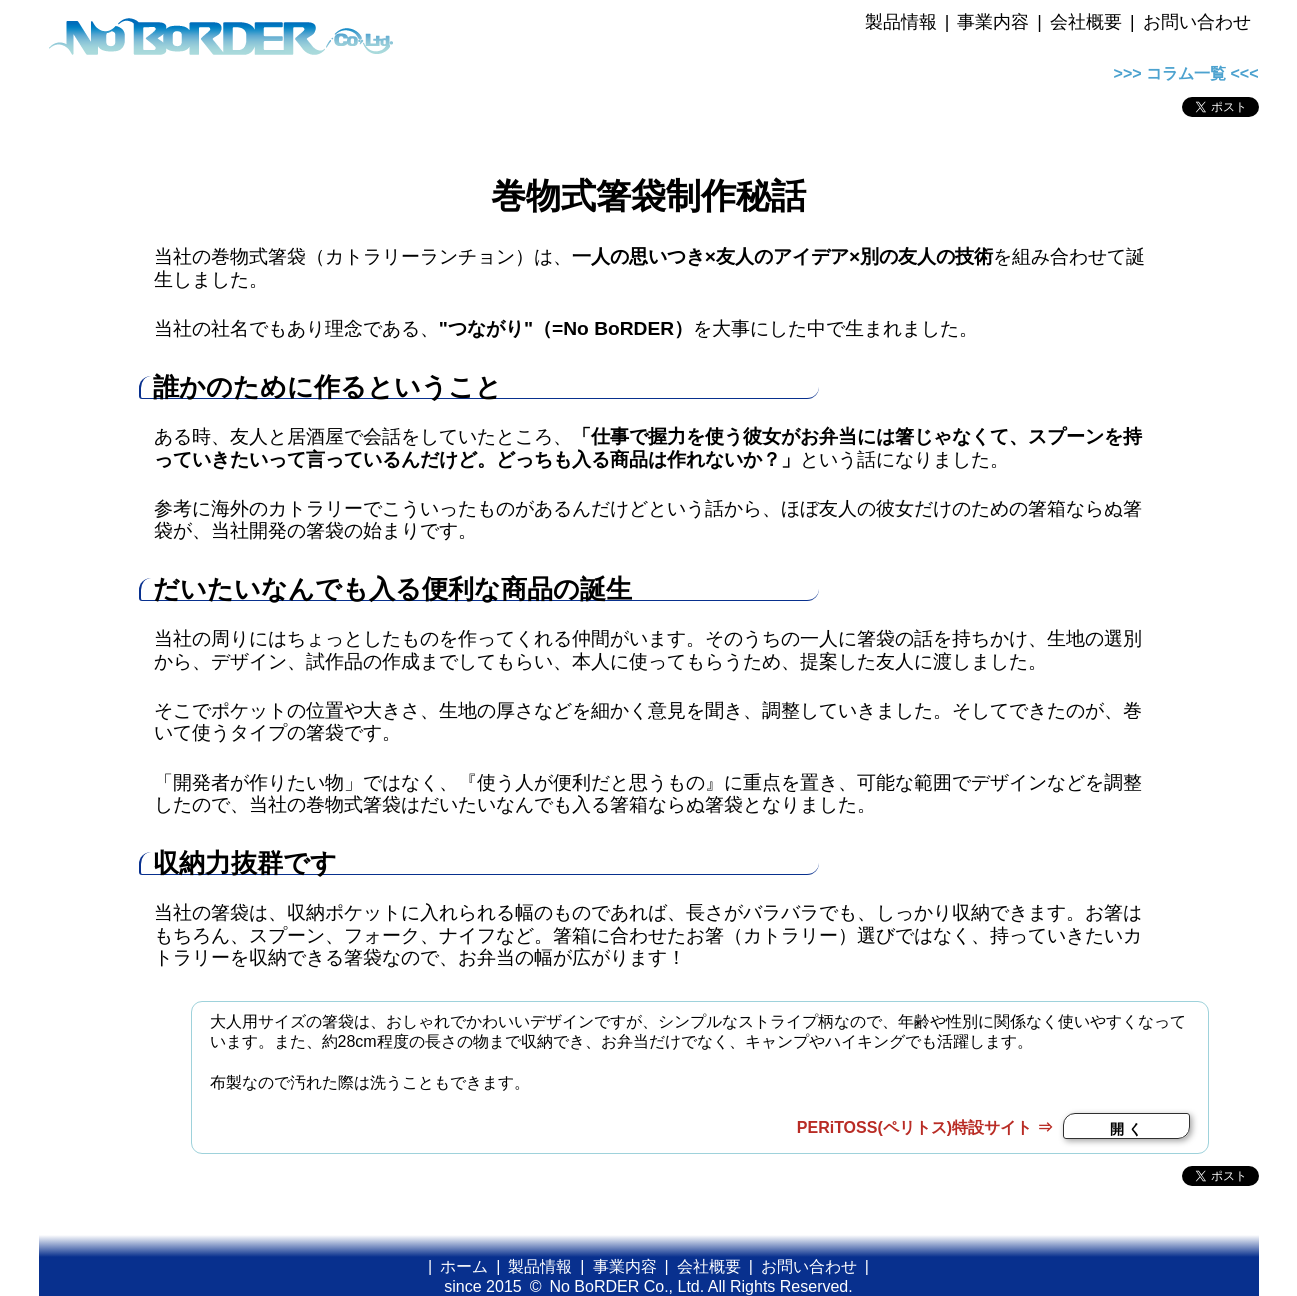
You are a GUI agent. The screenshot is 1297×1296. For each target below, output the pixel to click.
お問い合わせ (1197, 22)
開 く (1126, 1129)
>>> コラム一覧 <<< (1186, 73)
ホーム (464, 1266)
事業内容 (993, 22)
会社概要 (1086, 22)
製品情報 (901, 22)
